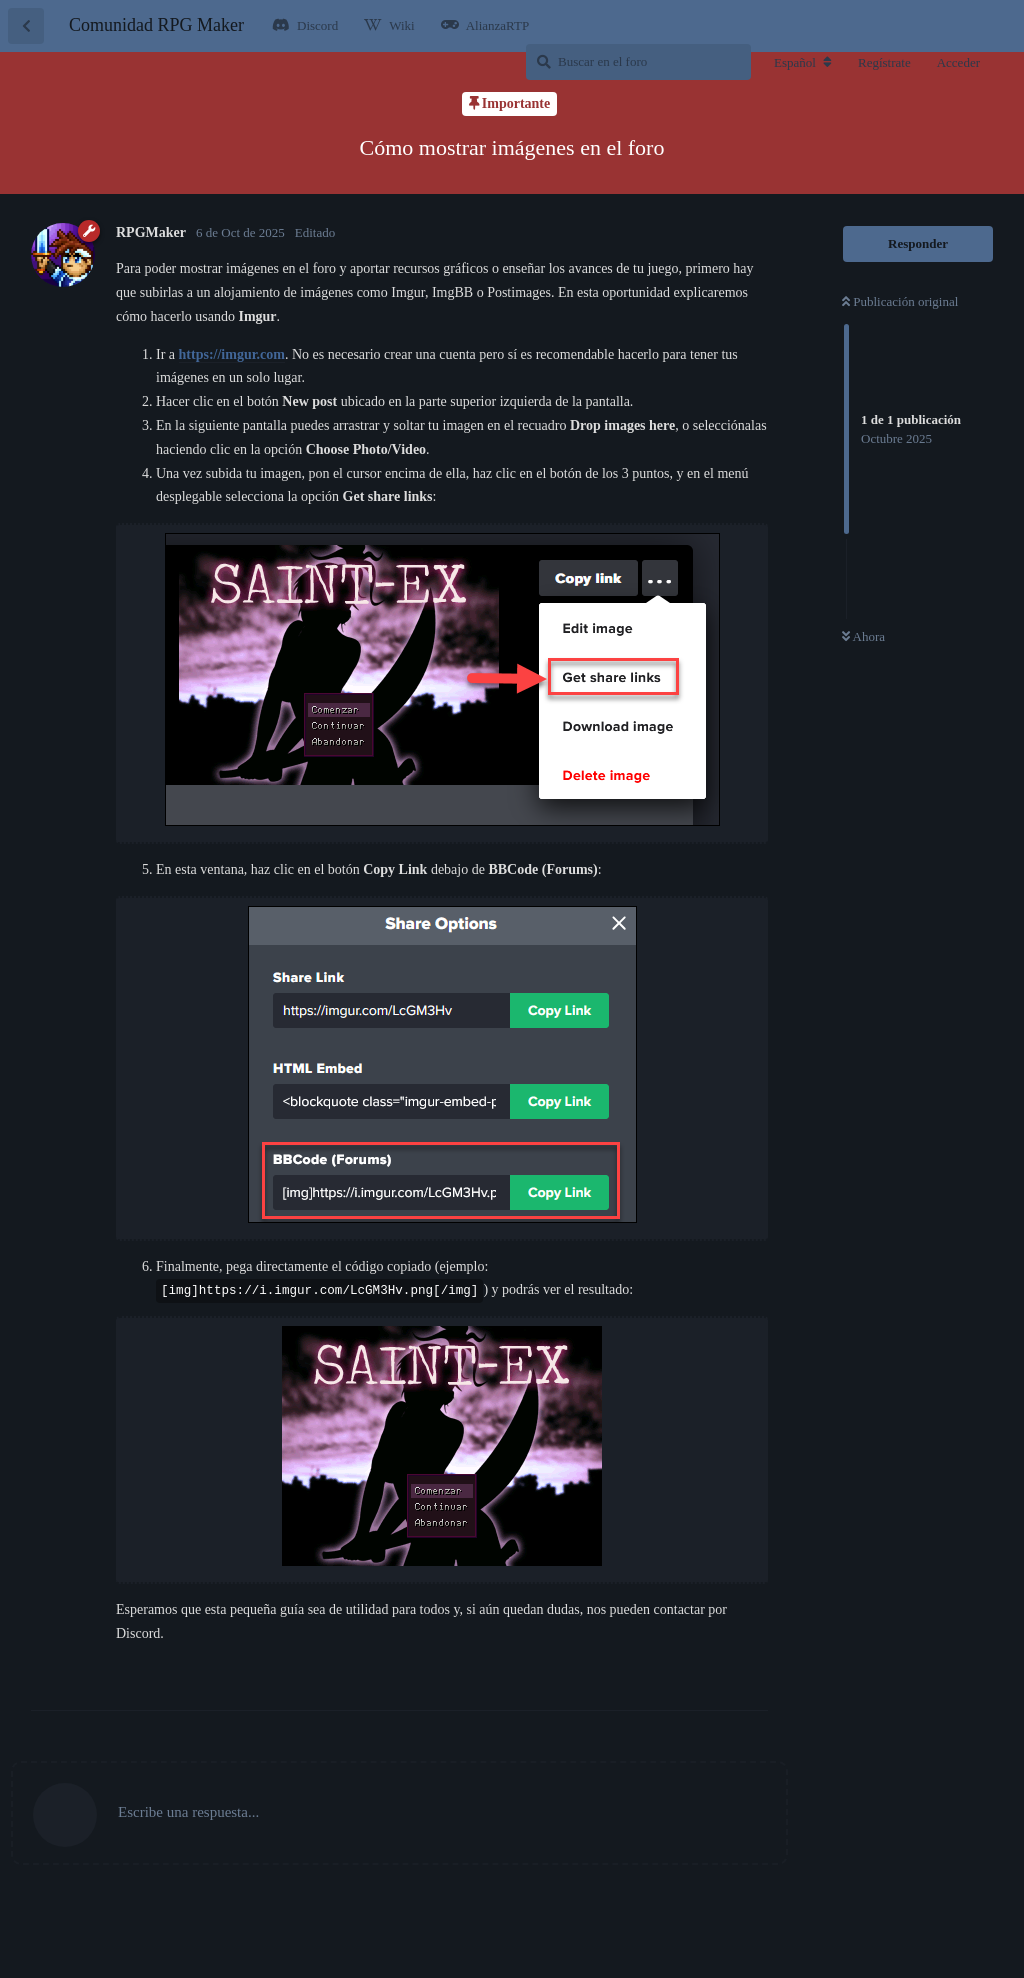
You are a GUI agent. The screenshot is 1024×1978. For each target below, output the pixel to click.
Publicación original (900, 301)
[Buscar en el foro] (638, 62)
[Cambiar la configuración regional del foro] (803, 63)
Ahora (863, 636)
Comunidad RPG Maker (156, 25)
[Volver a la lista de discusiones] (26, 26)
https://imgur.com (232, 354)
